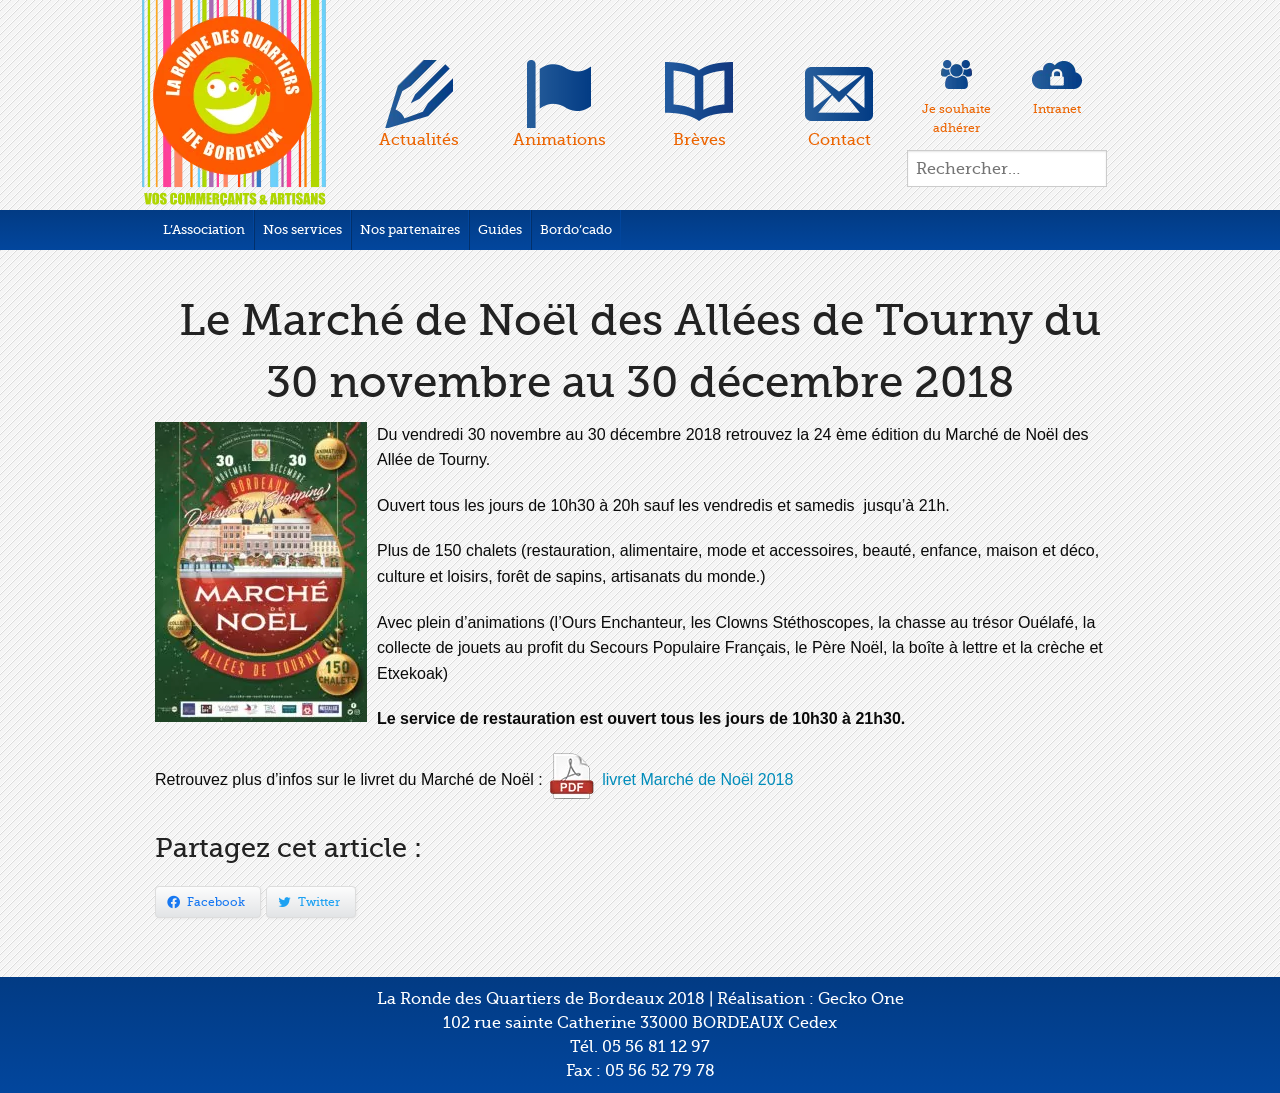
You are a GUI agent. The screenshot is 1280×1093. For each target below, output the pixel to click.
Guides (500, 229)
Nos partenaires (410, 229)
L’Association (204, 229)
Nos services (302, 229)
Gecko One (861, 999)
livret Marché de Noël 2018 (697, 779)
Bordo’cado (576, 229)
